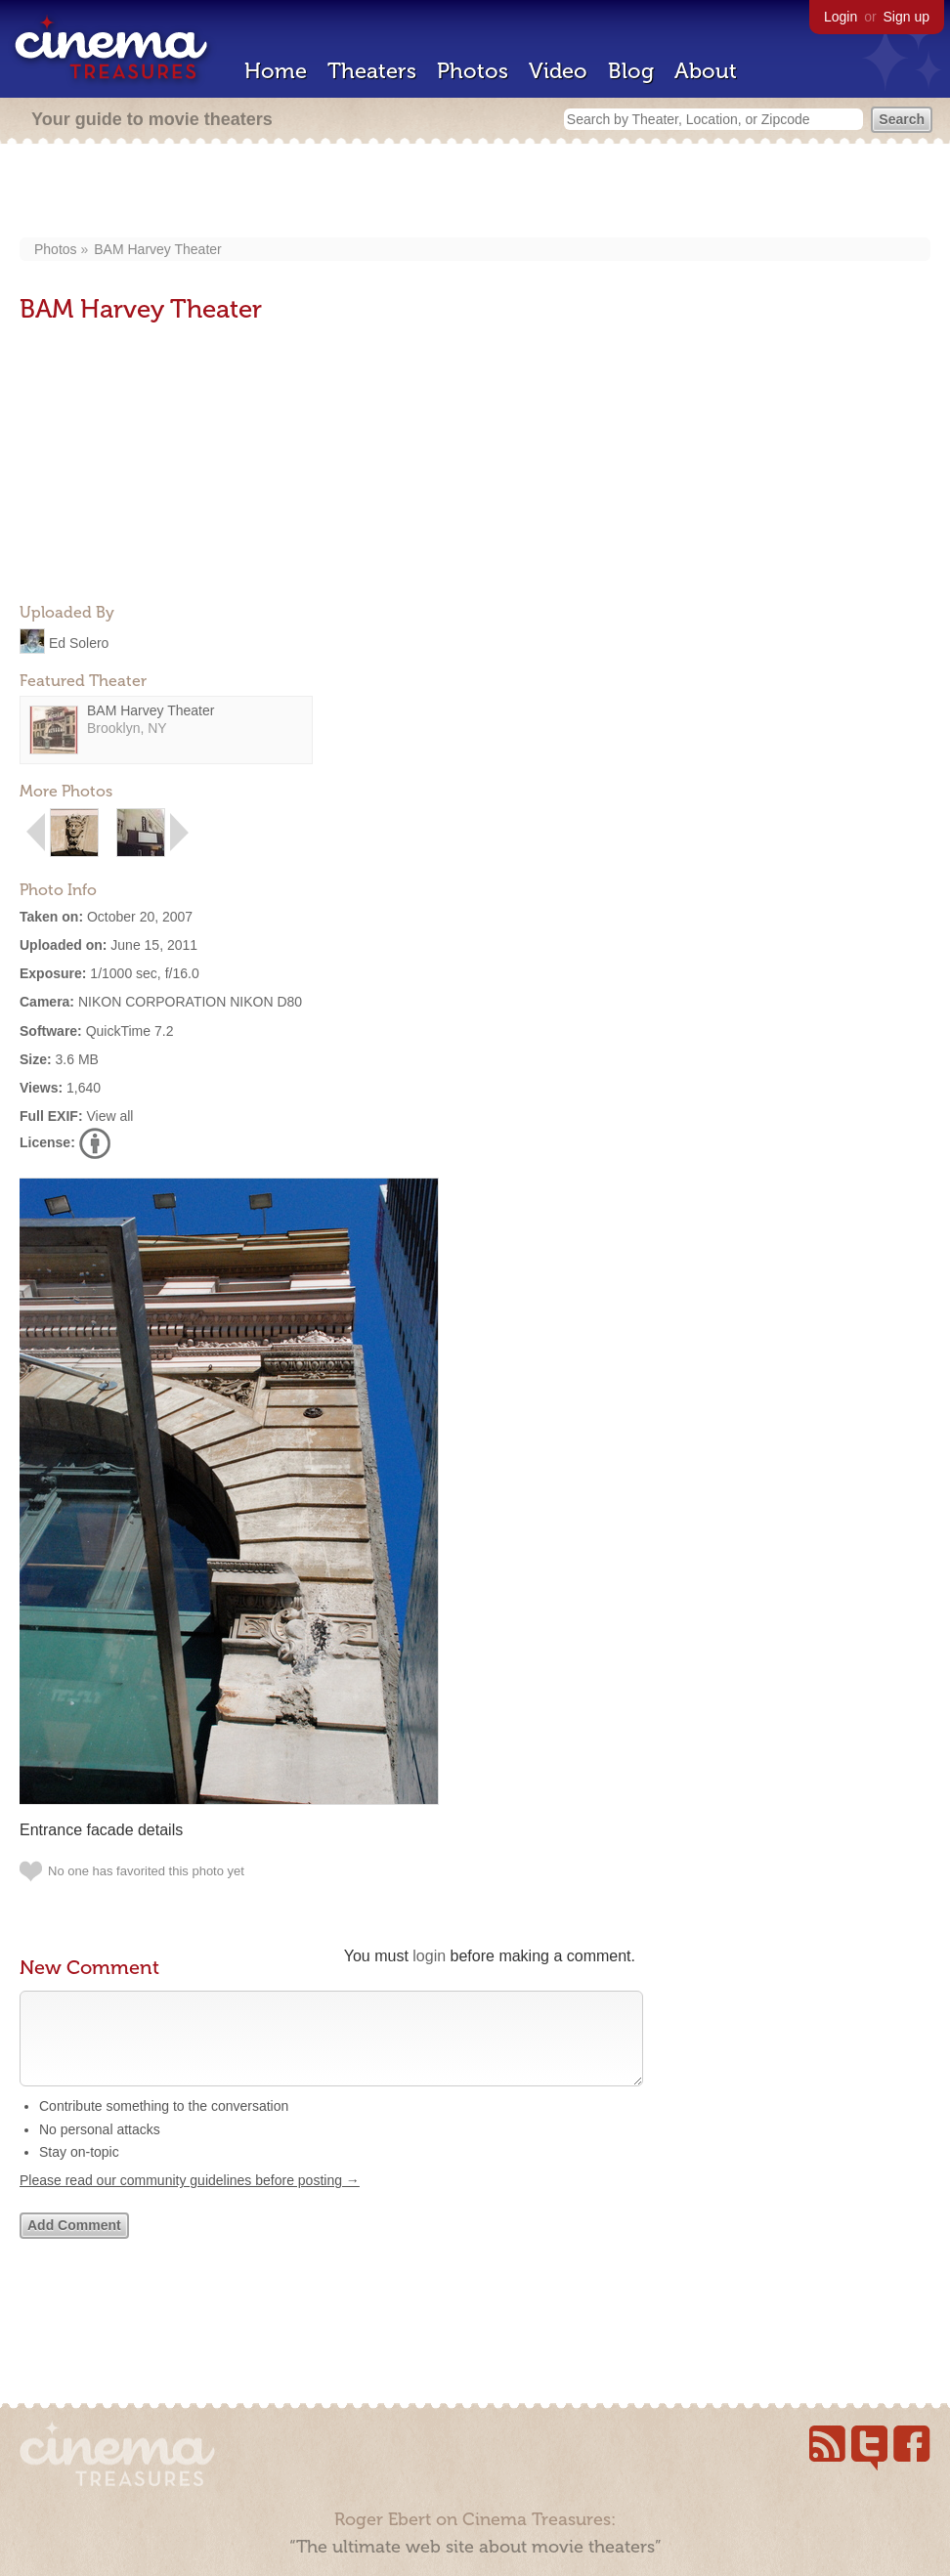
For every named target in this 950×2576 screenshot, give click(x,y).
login (429, 1956)
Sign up (906, 16)
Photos (472, 71)
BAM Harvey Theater (157, 249)
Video (558, 71)
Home (275, 71)
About (705, 71)
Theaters (371, 71)
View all (109, 1116)
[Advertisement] (475, 192)
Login (840, 16)
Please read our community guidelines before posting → (190, 2200)
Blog (631, 71)
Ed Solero (78, 642)
